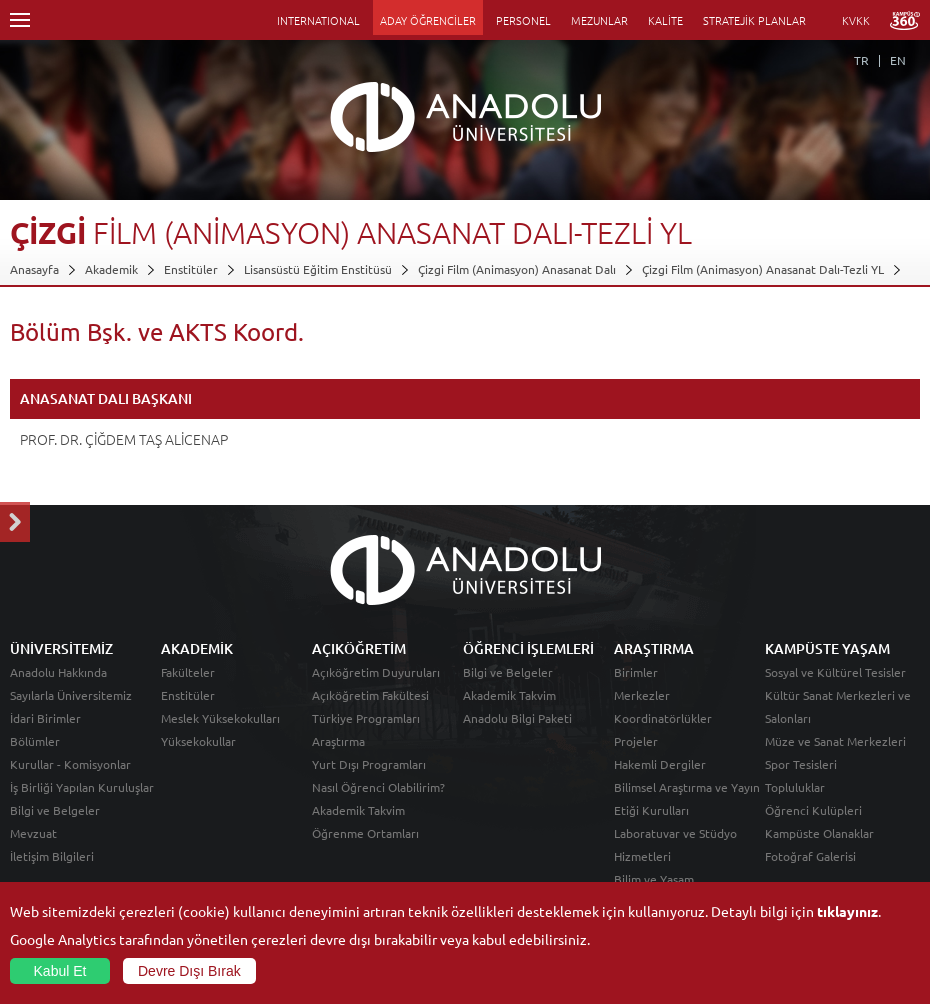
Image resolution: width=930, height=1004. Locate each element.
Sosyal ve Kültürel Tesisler (835, 672)
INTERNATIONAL (318, 20)
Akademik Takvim (358, 810)
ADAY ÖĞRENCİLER (428, 20)
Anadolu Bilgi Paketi (517, 718)
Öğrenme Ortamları (365, 833)
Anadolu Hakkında (58, 672)
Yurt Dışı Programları (369, 764)
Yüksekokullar (198, 741)
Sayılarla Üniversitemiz (71, 695)
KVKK (856, 20)
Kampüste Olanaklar (819, 833)
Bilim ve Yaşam (654, 879)
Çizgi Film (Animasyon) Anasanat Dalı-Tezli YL (763, 269)
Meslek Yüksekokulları (220, 718)
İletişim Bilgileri (52, 856)
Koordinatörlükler (663, 718)
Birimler (636, 672)
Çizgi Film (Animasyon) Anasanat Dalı (517, 269)
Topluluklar (795, 787)
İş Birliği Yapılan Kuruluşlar (82, 787)
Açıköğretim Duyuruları (376, 672)
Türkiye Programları (366, 718)
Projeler (636, 741)
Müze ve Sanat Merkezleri (835, 741)
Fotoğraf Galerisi (810, 856)
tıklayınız (847, 911)
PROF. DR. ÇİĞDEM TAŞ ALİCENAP (124, 439)
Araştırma (338, 741)
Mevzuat (33, 833)
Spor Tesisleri (801, 764)
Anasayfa (34, 269)
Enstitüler (191, 269)
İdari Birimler (45, 718)
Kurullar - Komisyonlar (70, 764)
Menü (20, 20)
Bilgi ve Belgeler (55, 810)
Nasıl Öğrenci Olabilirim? (378, 787)
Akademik (111, 269)
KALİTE (665, 20)
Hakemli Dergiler (660, 764)
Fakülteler (188, 672)
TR (861, 60)
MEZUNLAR (599, 20)
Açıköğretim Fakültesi (370, 695)
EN (898, 60)
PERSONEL (523, 20)
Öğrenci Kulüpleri (813, 810)
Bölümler (35, 741)
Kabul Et (60, 971)
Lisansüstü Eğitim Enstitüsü (318, 269)
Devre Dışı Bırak (189, 971)
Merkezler (642, 695)
